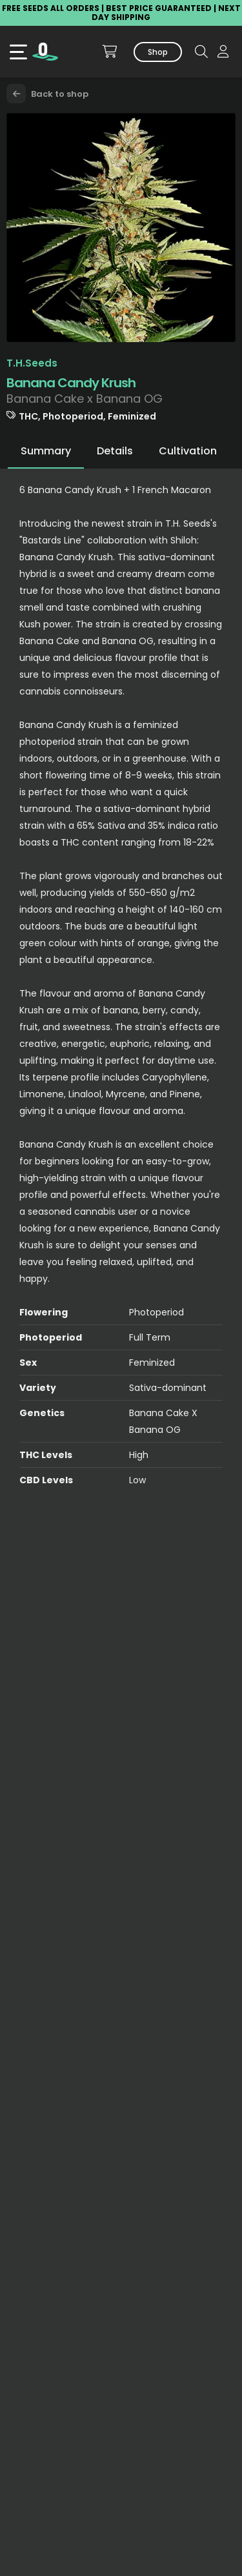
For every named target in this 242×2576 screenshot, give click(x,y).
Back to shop (47, 94)
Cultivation (188, 450)
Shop (158, 51)
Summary (46, 450)
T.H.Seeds (31, 363)
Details (115, 450)
